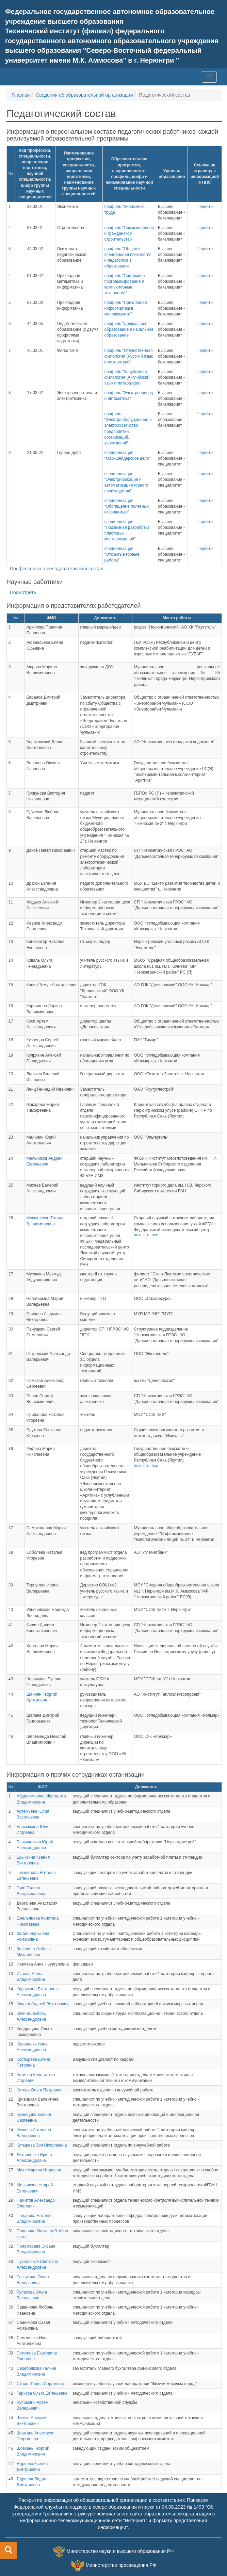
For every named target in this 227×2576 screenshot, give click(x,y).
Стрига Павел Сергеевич (40, 2383)
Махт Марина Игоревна (39, 2170)
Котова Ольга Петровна (39, 2090)
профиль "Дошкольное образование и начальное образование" (128, 329)
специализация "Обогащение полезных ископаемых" (126, 506)
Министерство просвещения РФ (121, 2565)
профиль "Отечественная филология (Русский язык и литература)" (128, 356)
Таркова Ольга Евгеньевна (42, 2393)
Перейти (205, 206)
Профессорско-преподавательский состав (56, 568)
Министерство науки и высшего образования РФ (120, 2551)
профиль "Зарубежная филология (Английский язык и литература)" (126, 377)
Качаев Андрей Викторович (43, 2004)
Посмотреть (23, 592)
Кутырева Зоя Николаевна (42, 2145)
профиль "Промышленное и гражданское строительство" (129, 233)
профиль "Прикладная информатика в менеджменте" (125, 308)
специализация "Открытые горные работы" (121, 554)
